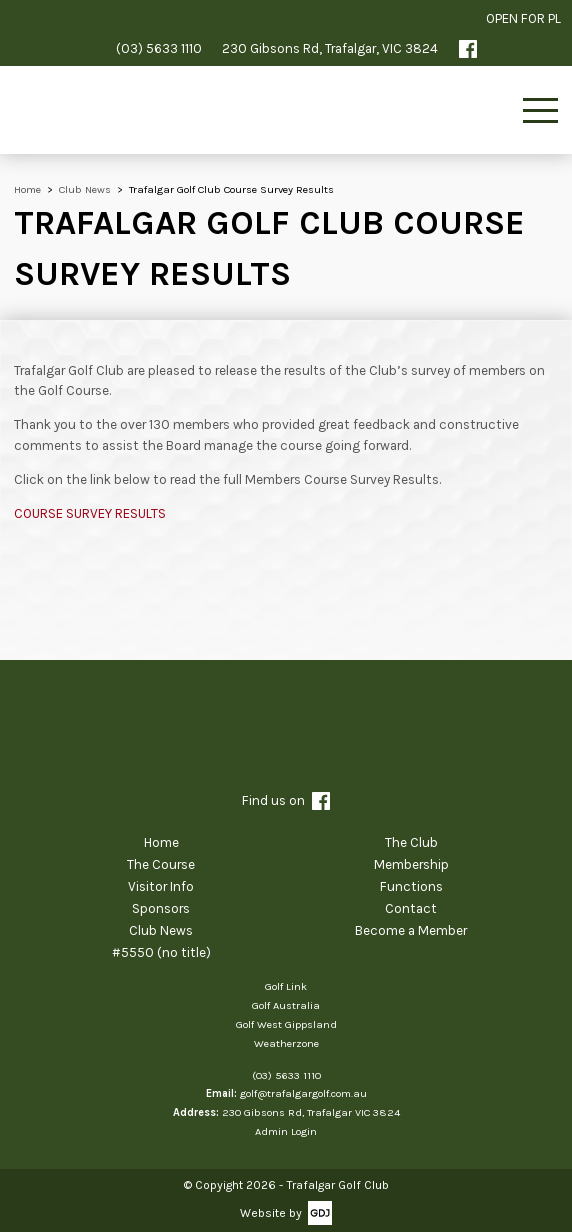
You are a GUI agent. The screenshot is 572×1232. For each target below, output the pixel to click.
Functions (411, 886)
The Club (411, 842)
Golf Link (286, 986)
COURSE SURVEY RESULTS (90, 513)
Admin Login (286, 1131)
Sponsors (161, 908)
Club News (161, 930)
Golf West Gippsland (286, 1024)
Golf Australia (286, 1005)
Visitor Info (161, 886)
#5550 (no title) (161, 952)
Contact (411, 908)
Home (161, 842)
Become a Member (411, 930)
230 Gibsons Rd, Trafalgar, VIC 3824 (330, 48)
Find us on (286, 801)
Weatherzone (286, 1043)
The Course (161, 864)
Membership (411, 864)
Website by (271, 1213)
